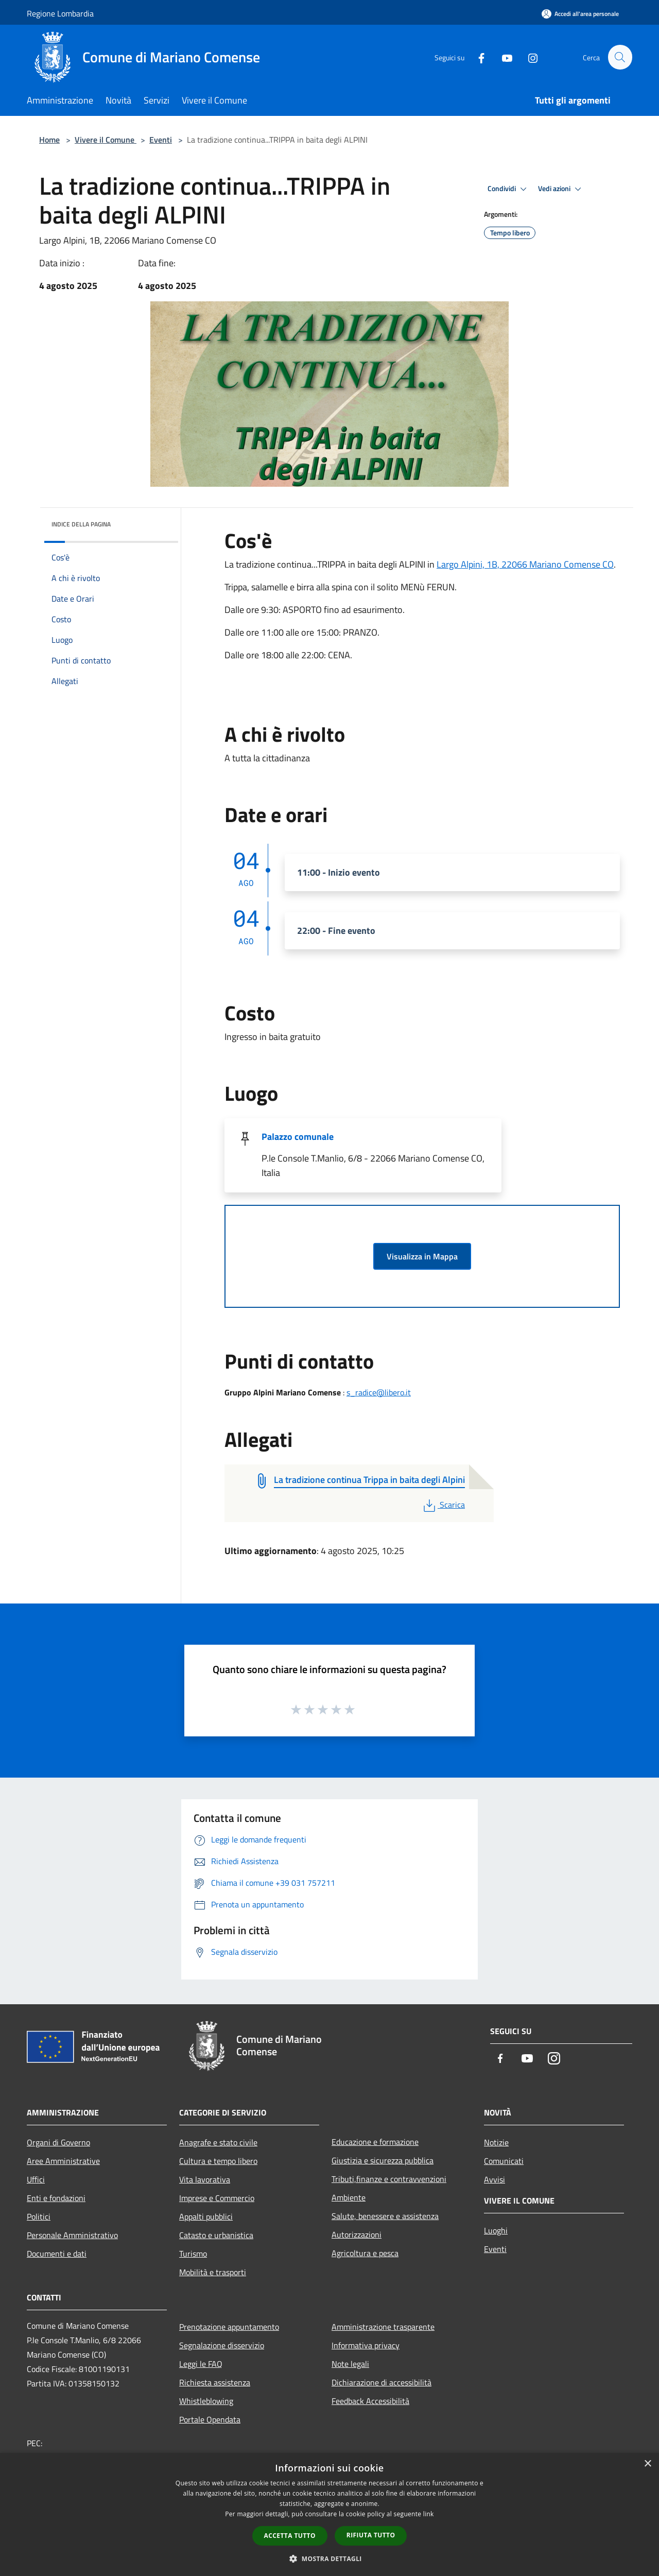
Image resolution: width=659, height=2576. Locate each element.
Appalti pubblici (206, 2216)
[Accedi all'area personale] (580, 14)
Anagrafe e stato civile (218, 2142)
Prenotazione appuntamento (229, 2327)
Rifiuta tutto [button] (370, 2535)
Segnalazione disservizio (221, 2345)
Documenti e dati (56, 2253)
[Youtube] (502, 57)
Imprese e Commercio (216, 2198)
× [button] (647, 2464)
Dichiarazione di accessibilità (381, 2382)
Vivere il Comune (105, 139)
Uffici (36, 2179)
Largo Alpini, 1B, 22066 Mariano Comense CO (525, 564)
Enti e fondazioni (56, 2198)
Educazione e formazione (375, 2142)
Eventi (160, 139)
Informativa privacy (366, 2345)
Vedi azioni (561, 189)
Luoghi (496, 2230)
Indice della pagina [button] (81, 524)
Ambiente (349, 2197)
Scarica (443, 1504)
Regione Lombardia (60, 13)
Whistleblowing (206, 2401)
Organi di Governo (58, 2142)
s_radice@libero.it (378, 1392)
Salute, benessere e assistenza (385, 2216)
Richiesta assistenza (214, 2382)
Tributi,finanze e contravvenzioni (389, 2179)
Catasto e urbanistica (216, 2235)
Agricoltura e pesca (365, 2253)
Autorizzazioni (356, 2234)
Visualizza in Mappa (422, 1256)
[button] (329, 2558)
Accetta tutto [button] (290, 2535)
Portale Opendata (209, 2419)
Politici (38, 2216)
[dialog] (329, 2514)
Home (49, 139)
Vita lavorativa (204, 2179)
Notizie (496, 2142)
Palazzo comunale (298, 1137)
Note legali (350, 2364)
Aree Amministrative (63, 2161)
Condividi (509, 189)
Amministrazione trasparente (383, 2327)
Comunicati (504, 2161)
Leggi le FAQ (200, 2364)
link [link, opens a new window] (428, 2514)
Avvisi (494, 2179)
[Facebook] (476, 57)
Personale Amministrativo (72, 2235)
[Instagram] (528, 57)
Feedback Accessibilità (370, 2401)
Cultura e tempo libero (218, 2161)
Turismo (193, 2253)
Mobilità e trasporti (212, 2272)
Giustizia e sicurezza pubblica (382, 2160)
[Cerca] (620, 57)
